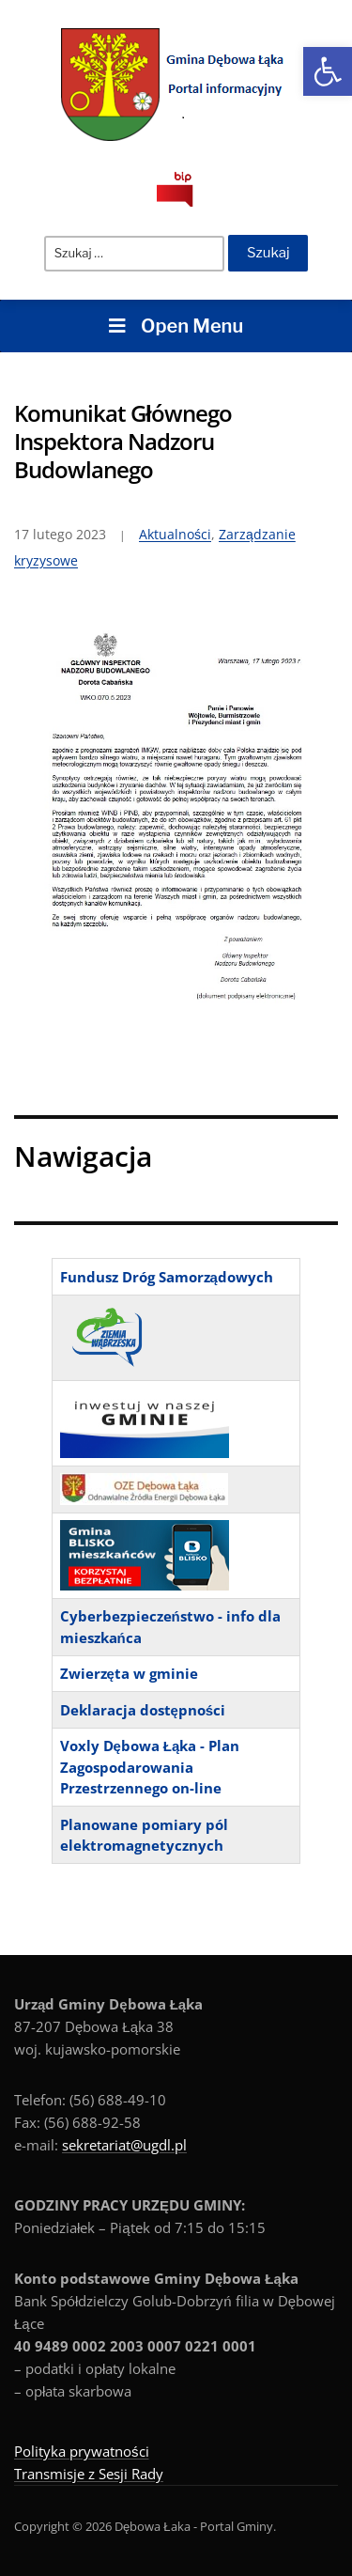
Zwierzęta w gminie (129, 1673)
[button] (327, 71)
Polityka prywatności (81, 2451)
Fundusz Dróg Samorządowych (166, 1276)
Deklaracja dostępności (143, 1709)
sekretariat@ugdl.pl (124, 2144)
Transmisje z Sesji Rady (88, 2473)
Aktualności (175, 534)
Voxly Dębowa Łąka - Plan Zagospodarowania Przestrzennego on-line (150, 1766)
